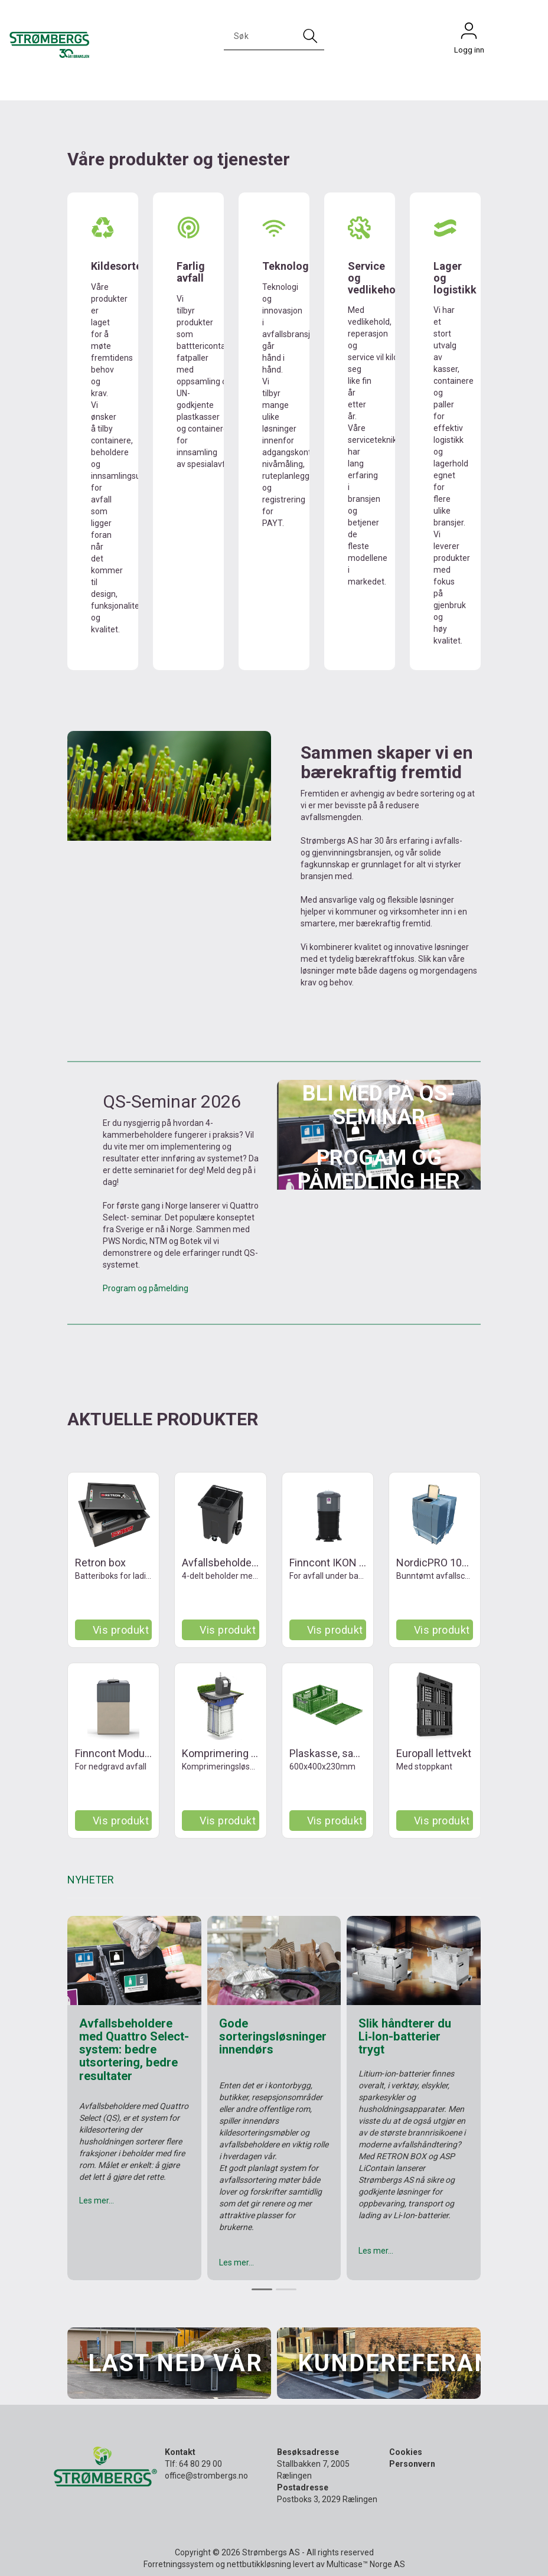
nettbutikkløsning (259, 2564)
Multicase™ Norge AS (366, 2564)
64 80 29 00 (200, 2464)
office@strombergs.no (206, 2475)
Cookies (405, 2452)
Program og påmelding (145, 1288)
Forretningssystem (178, 2564)
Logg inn (469, 33)
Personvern (412, 2464)
